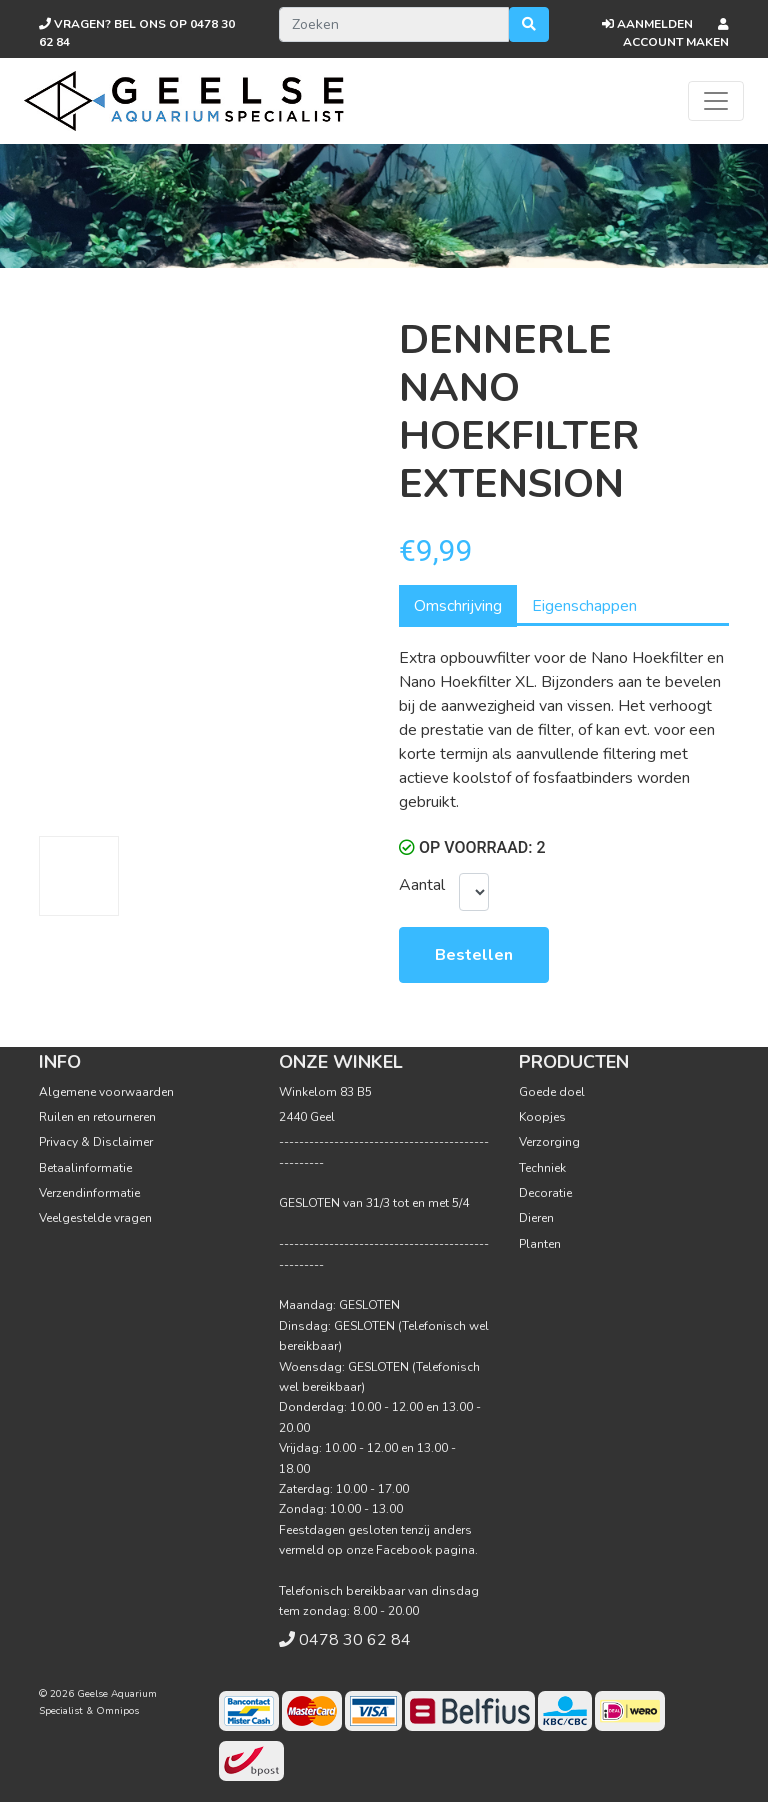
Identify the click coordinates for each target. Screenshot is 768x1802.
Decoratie (545, 1193)
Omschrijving (458, 606)
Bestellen (474, 955)
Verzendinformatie (89, 1193)
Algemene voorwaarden (106, 1092)
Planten (540, 1244)
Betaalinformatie (85, 1168)
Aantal (421, 885)
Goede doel (552, 1092)
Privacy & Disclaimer (96, 1142)
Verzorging (549, 1142)
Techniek (542, 1168)
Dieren (536, 1218)
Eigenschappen (584, 606)
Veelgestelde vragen (95, 1218)
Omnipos (117, 1711)
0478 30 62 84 (355, 1640)
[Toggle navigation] (716, 101)
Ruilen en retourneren (97, 1117)
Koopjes (542, 1117)
